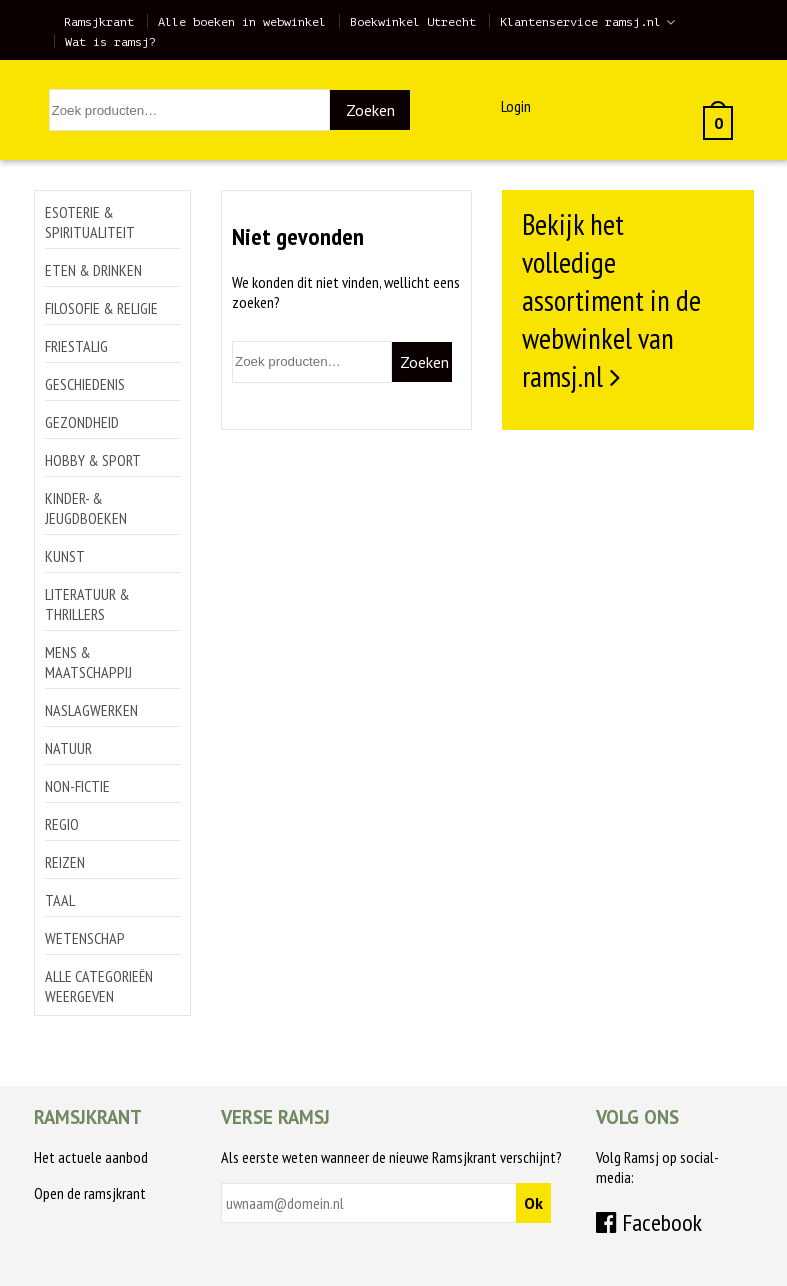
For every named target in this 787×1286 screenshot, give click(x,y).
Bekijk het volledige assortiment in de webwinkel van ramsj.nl (611, 300)
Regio (62, 824)
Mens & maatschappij (88, 662)
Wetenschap (85, 938)
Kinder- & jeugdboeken (86, 508)
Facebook (649, 1222)
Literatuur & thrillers (87, 604)
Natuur (68, 748)
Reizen (65, 862)
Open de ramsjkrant (90, 1193)
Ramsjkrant (99, 22)
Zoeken (370, 110)
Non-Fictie (77, 786)
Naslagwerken (91, 710)
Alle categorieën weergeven (99, 986)
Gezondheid (82, 422)
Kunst (65, 556)
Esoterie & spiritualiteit (90, 222)
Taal (60, 900)
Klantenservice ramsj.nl (580, 22)
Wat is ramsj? (110, 42)
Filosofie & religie (101, 308)
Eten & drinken (93, 270)
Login (516, 106)
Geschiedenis (85, 384)
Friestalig (76, 346)
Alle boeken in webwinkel (242, 22)
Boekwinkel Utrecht (413, 22)
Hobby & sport (93, 460)
